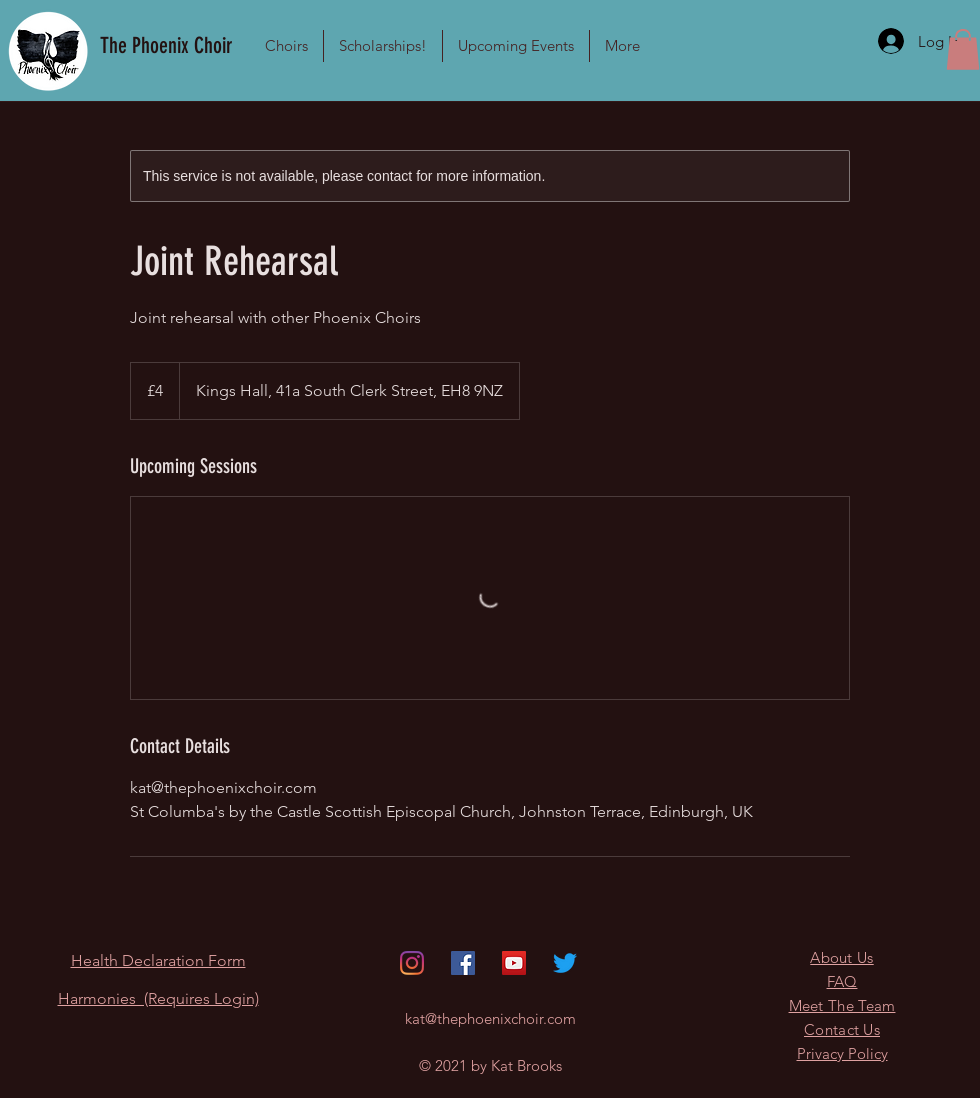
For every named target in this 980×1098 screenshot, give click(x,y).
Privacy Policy (842, 1053)
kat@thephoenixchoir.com (490, 1018)
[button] (286, 46)
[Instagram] (412, 963)
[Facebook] (463, 963)
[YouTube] (514, 963)
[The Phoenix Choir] (169, 46)
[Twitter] (565, 963)
